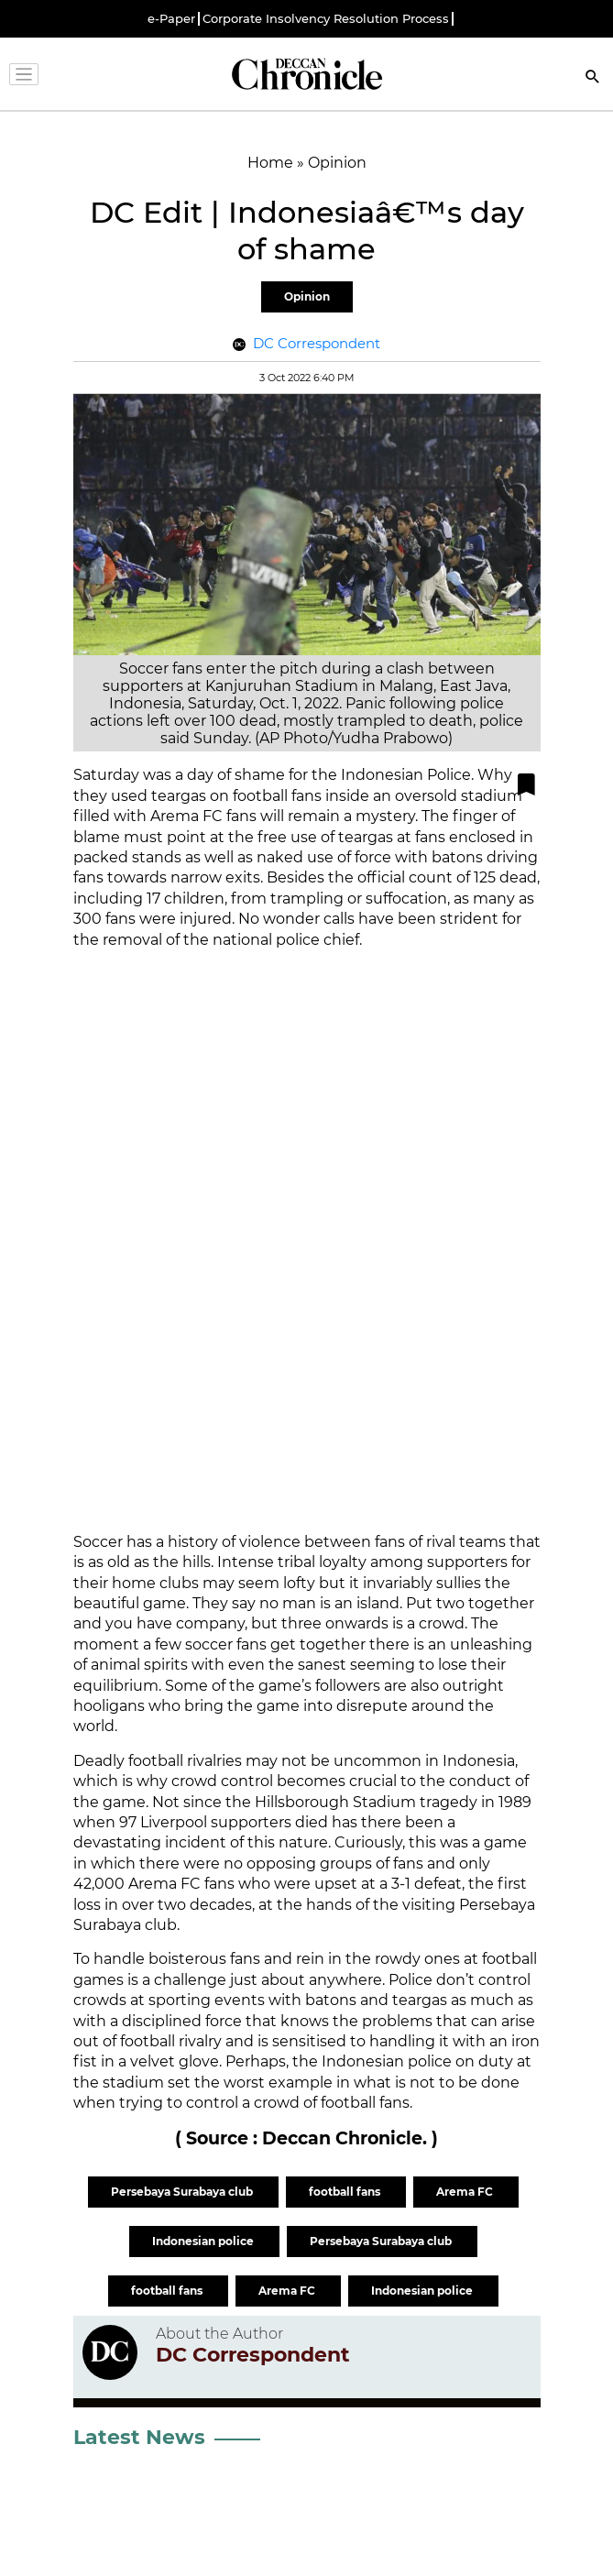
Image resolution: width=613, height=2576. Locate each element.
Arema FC (466, 2191)
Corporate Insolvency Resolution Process (326, 19)
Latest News (139, 2437)
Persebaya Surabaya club (183, 2191)
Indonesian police (204, 2241)
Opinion (307, 296)
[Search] (593, 78)
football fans (346, 2191)
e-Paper (171, 19)
